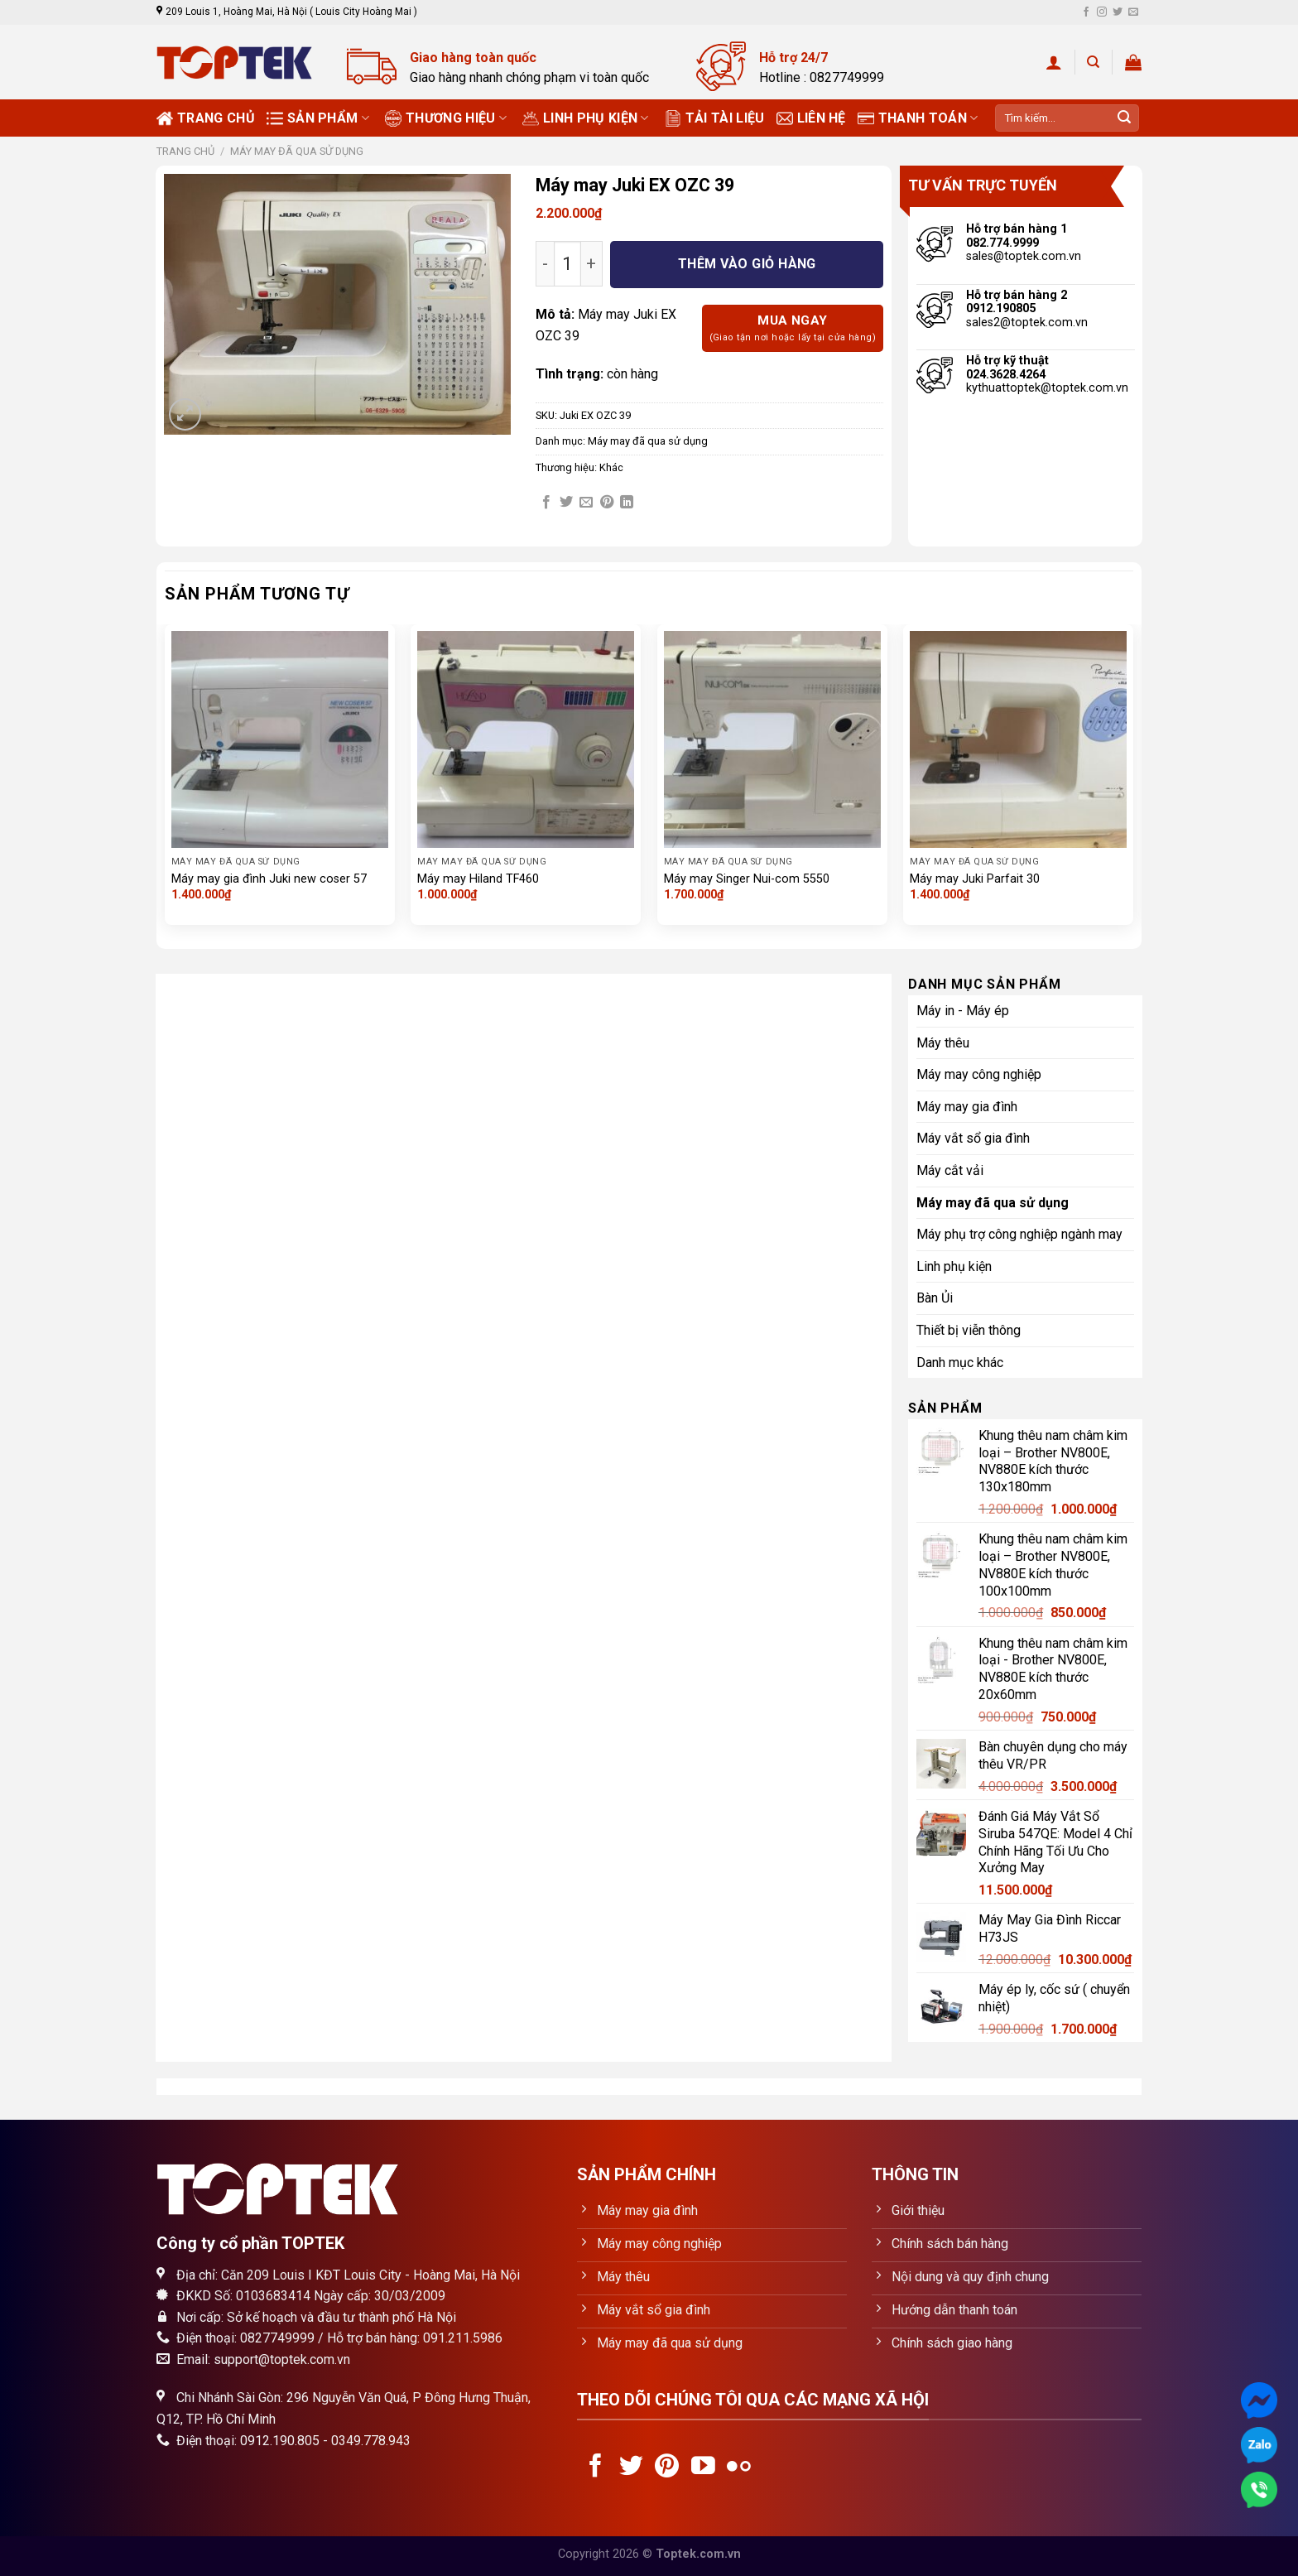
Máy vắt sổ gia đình (973, 1138)
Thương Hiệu (446, 118)
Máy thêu (942, 1043)
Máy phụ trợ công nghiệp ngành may (1019, 1234)
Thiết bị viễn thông (968, 1330)
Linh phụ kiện (585, 118)
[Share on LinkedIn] (626, 502)
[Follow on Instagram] (1102, 12)
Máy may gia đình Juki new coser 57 (269, 879)
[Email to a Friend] (586, 502)
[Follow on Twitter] (1118, 12)
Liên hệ (811, 118)
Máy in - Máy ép (962, 1010)
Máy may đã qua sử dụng (296, 151)
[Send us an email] (1133, 12)
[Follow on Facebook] (1086, 12)
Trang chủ (205, 118)
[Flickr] (739, 2467)
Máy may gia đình (966, 1107)
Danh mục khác (959, 1362)
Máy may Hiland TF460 (478, 879)
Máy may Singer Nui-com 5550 (746, 879)
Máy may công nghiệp (978, 1074)
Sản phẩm (318, 118)
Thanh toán (918, 118)
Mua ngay (793, 329)
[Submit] (1124, 118)
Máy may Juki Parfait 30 (975, 879)
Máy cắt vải (949, 1170)
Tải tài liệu (715, 118)
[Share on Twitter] (566, 502)
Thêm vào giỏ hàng (747, 264)
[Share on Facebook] (546, 502)
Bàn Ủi (934, 1298)
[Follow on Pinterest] (667, 2467)
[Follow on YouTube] (703, 2467)
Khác (611, 467)
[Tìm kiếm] (1093, 62)
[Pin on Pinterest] (606, 502)
